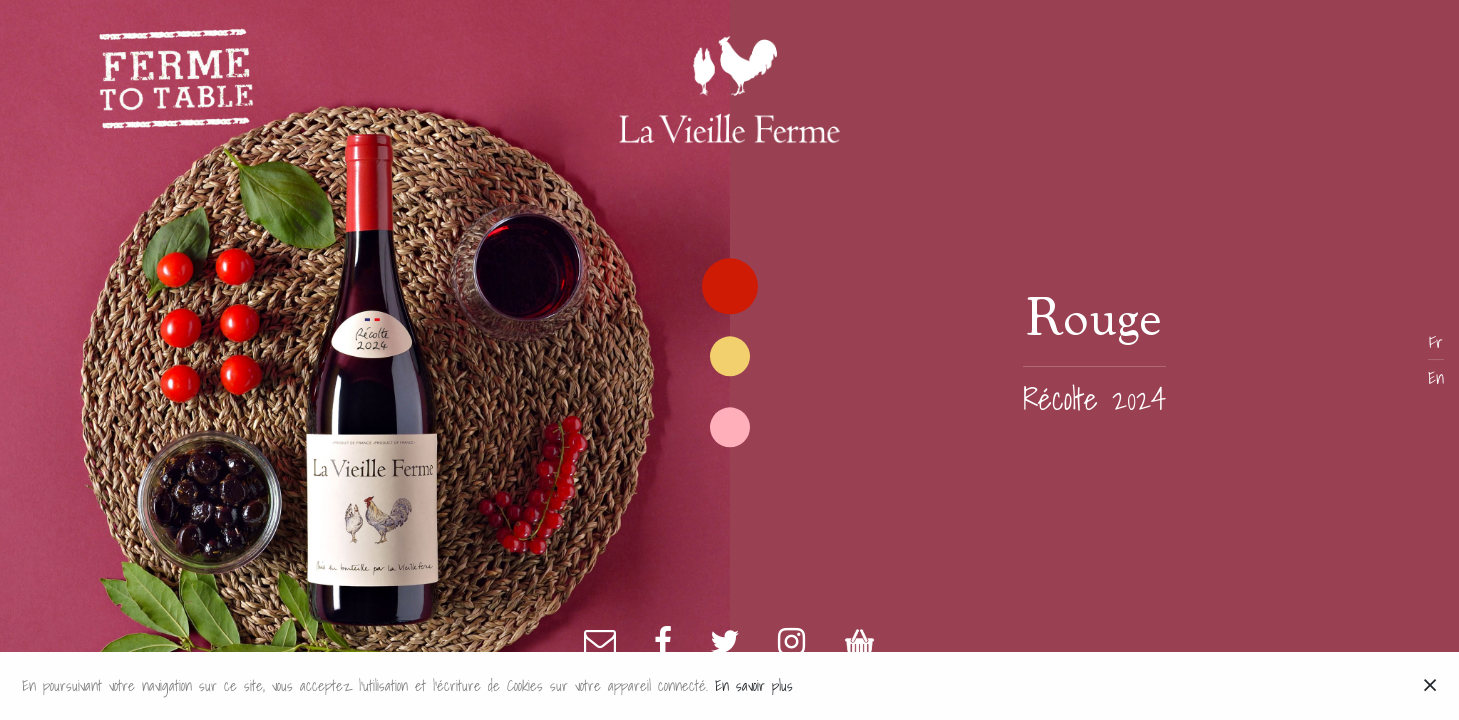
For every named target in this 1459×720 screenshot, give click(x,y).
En (1436, 378)
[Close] (1430, 686)
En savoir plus (754, 685)
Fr (1436, 341)
